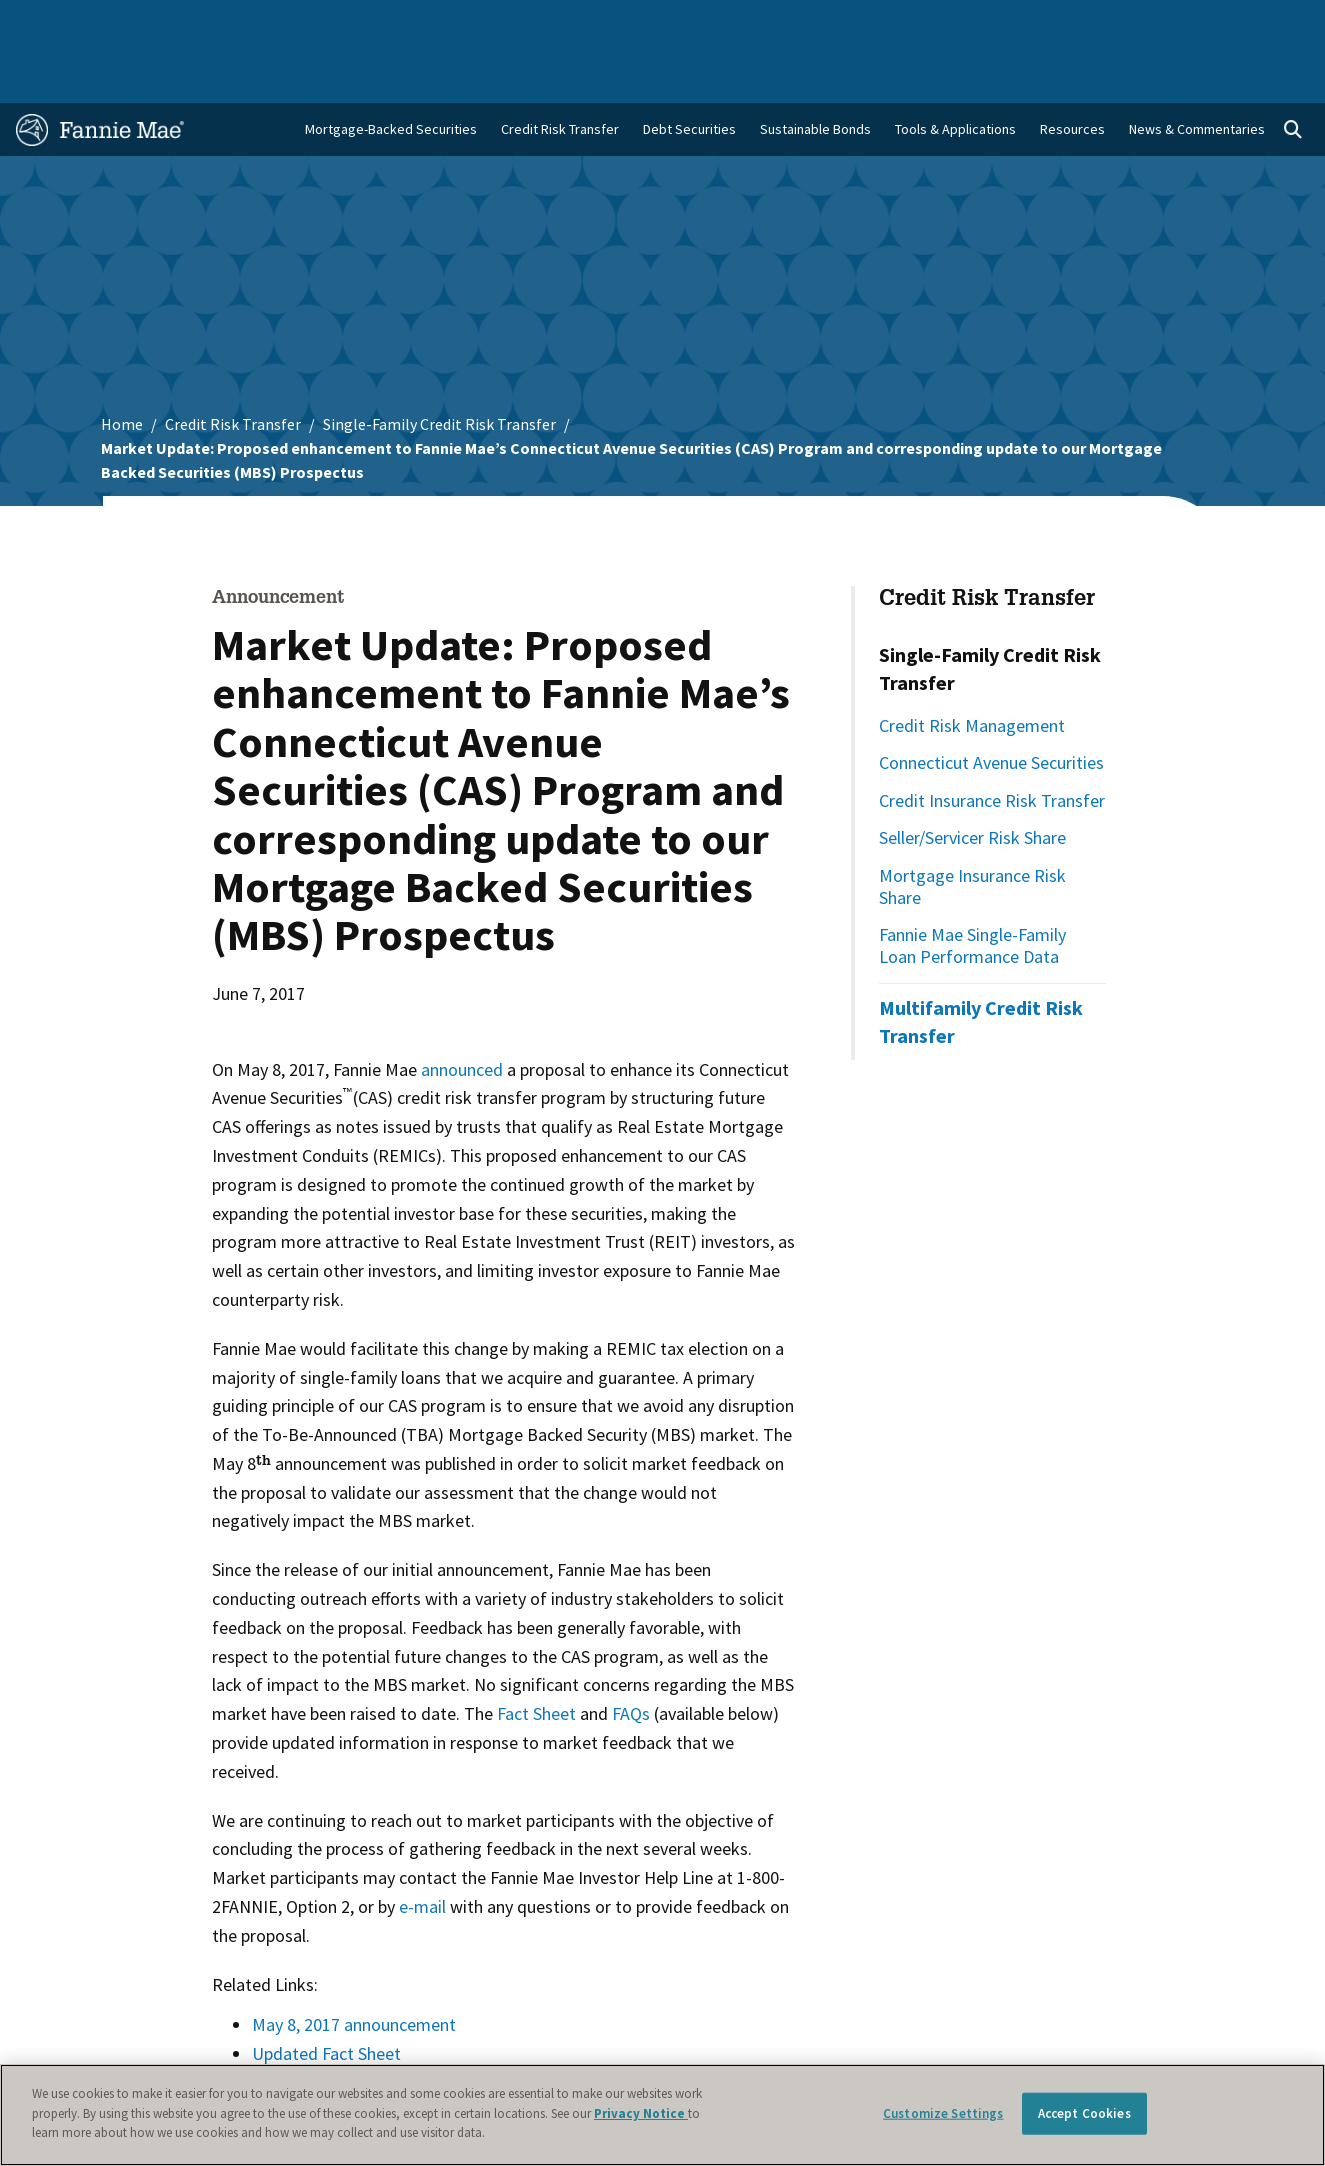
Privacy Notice (641, 2113)
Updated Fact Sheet (326, 1995)
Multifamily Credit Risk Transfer (981, 963)
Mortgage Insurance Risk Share (972, 828)
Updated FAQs (306, 2024)
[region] (662, 2115)
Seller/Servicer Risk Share (972, 779)
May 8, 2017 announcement (354, 1966)
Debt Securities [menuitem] (689, 71)
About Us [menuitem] (894, 22)
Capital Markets (438, 22)
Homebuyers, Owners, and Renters (614, 22)
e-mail (422, 1848)
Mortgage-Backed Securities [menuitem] (391, 71)
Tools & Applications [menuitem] (955, 71)
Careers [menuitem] (1184, 22)
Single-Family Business (155, 22)
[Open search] (1293, 72)
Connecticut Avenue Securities (991, 704)
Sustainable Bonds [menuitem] (815, 71)
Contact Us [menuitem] (1264, 22)
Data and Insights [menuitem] (996, 22)
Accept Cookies (1084, 2113)
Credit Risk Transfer (233, 366)
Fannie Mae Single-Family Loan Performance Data (972, 887)
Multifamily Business (307, 22)
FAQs (631, 1655)
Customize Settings (943, 2113)
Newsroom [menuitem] (1103, 22)
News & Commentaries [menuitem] (1197, 71)
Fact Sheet (536, 1655)
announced (462, 1011)
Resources (1072, 71)
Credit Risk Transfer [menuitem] (560, 71)
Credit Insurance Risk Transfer (992, 742)
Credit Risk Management (972, 667)
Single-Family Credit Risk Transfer (439, 366)
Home (45, 22)
